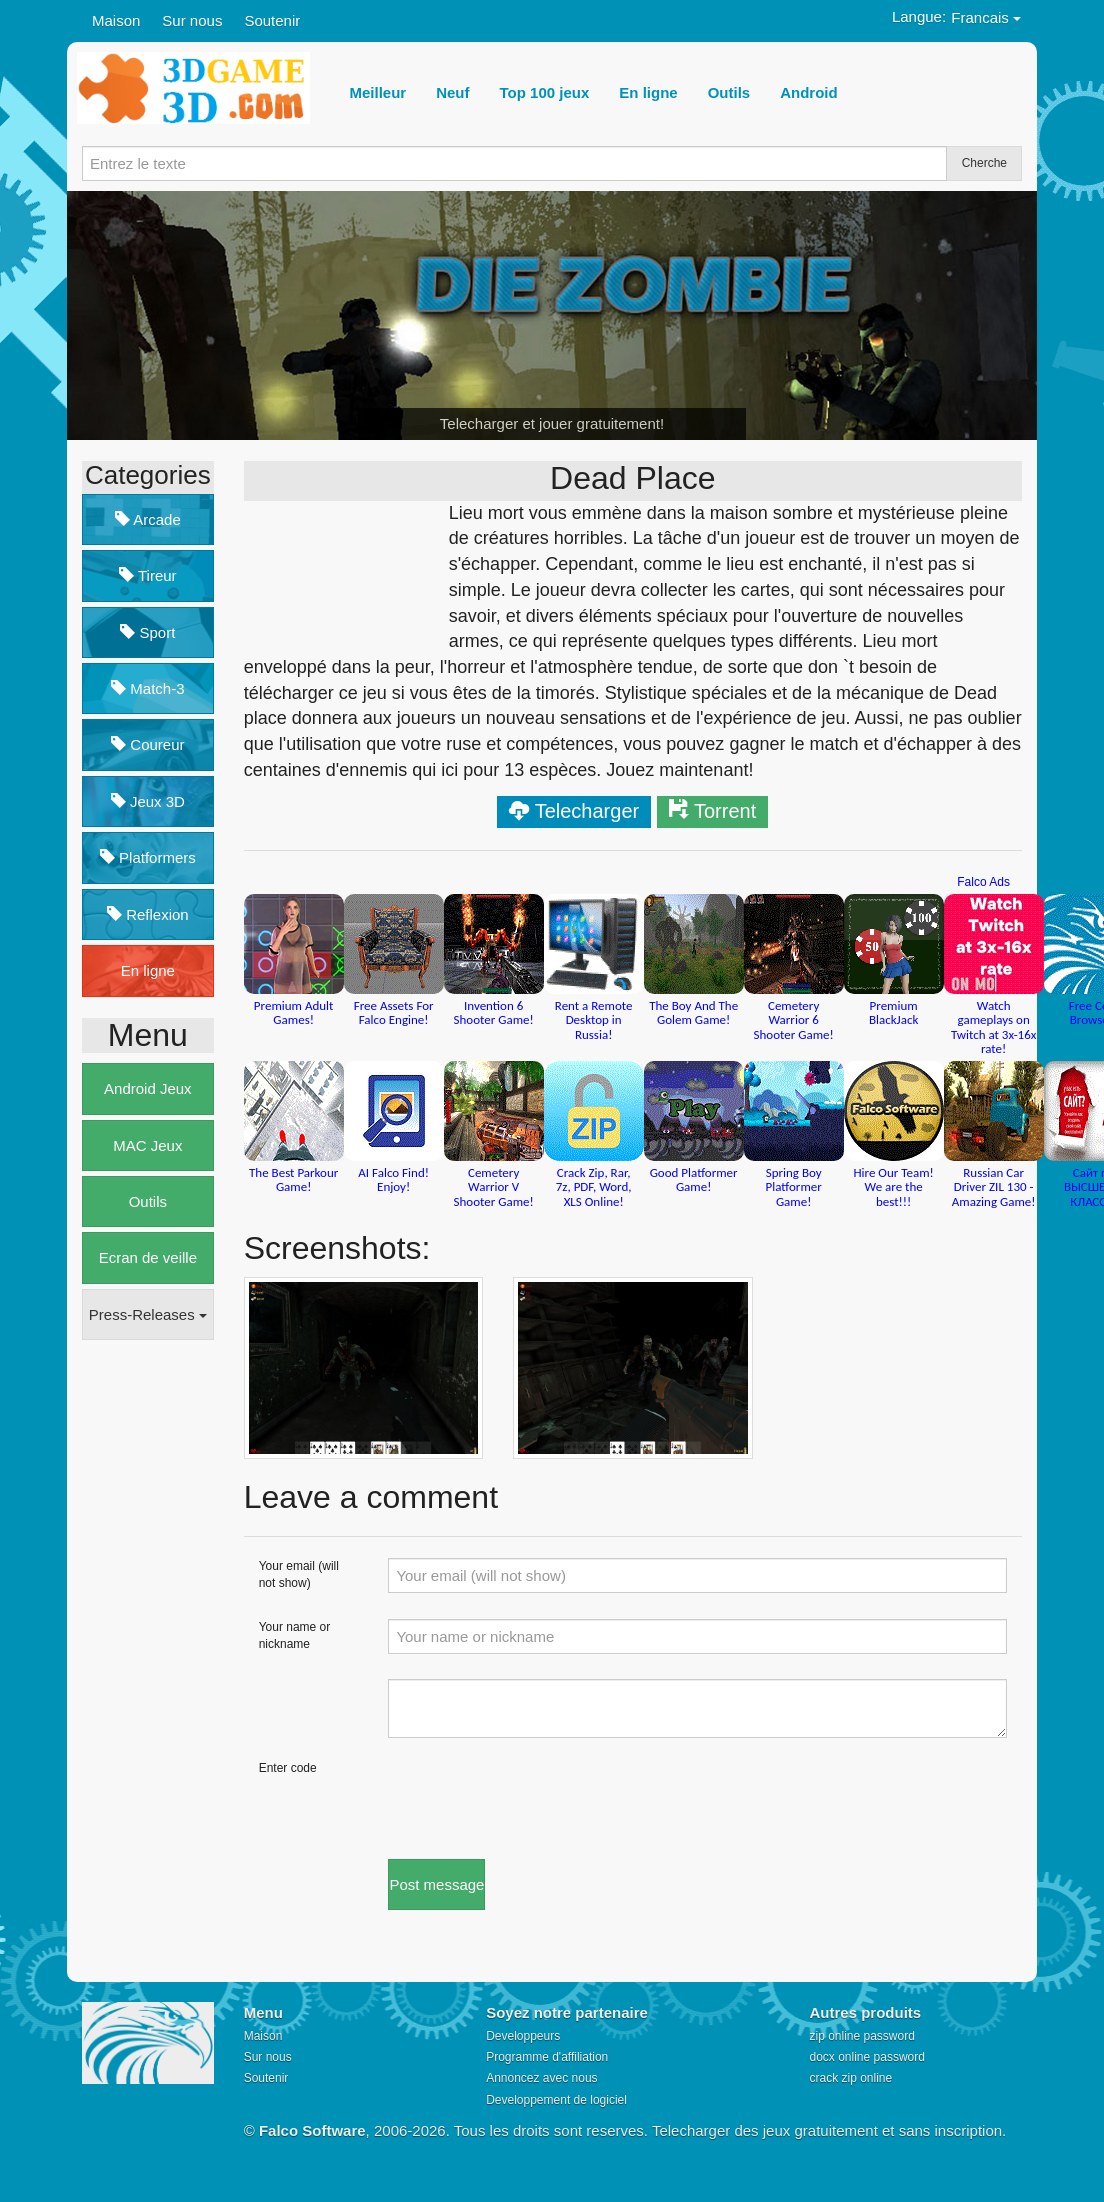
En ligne (148, 970)
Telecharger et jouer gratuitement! (552, 423)
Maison (116, 20)
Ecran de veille (148, 1257)
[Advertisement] (162, 1662)
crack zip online (850, 2078)
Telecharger (587, 811)
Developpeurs (523, 2036)
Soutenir (272, 20)
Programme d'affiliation (547, 2057)
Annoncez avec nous (541, 2078)
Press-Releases (148, 1314)
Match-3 (147, 688)
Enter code (288, 1768)
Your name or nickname (295, 1635)
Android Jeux (148, 1088)
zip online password (861, 2036)
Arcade (148, 519)
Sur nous (192, 20)
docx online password (866, 2057)
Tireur (148, 575)
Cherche (984, 163)
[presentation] (540, 1799)
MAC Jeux (147, 1145)
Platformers (148, 857)
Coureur (147, 744)
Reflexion (148, 914)
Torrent (725, 811)
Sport (147, 632)
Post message (436, 1884)
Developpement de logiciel (556, 2100)
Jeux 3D (148, 801)
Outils (148, 1201)
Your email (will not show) (299, 1574)
